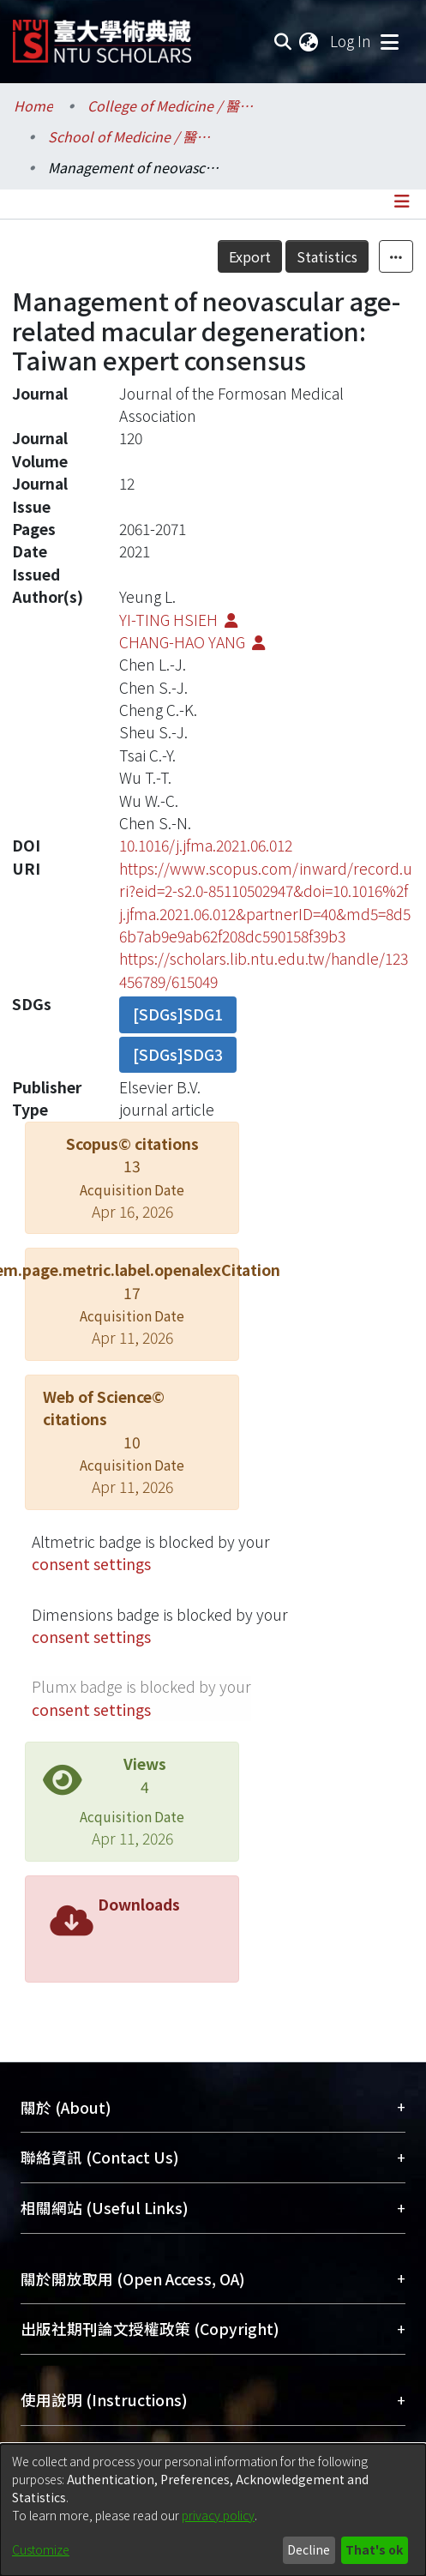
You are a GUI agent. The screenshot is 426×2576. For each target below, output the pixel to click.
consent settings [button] (91, 1563)
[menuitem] (309, 41)
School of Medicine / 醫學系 (133, 136)
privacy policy (218, 2515)
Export (250, 256)
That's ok (374, 2549)
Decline (308, 2549)
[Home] (102, 35)
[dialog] (213, 2510)
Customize (40, 2549)
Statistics (327, 256)
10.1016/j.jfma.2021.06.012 (205, 845)
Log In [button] (351, 40)
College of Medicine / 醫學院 (173, 105)
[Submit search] (282, 41)
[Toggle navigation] (389, 41)
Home (33, 105)
